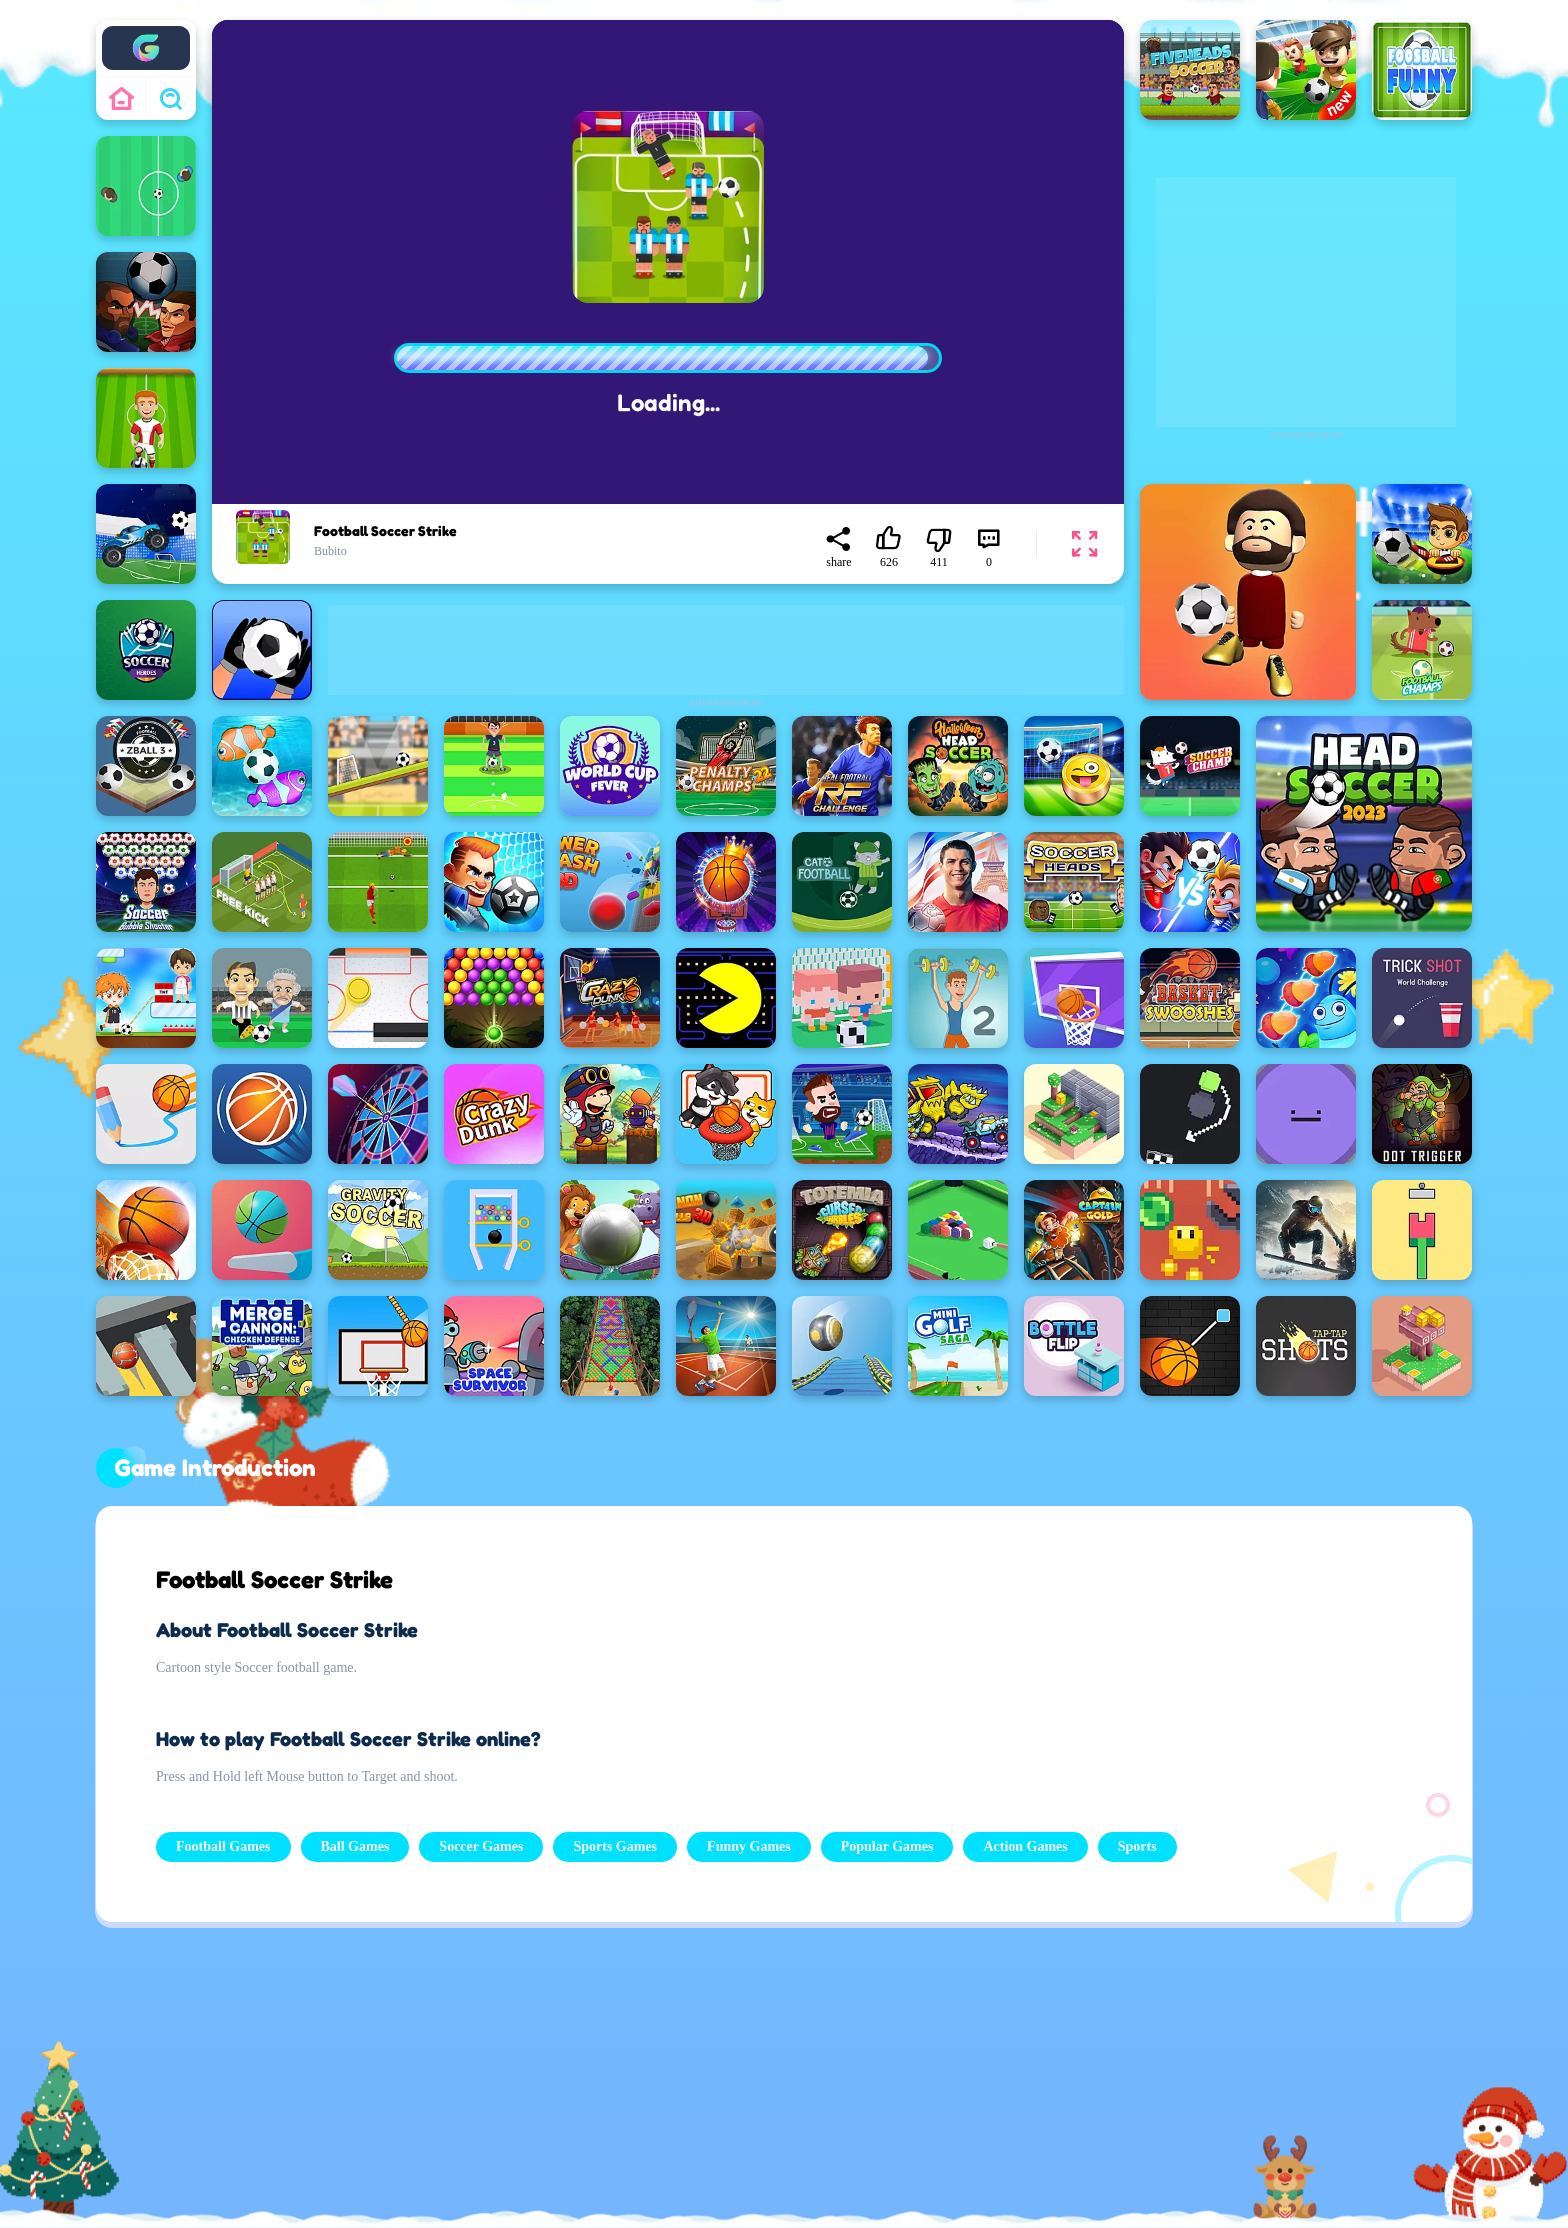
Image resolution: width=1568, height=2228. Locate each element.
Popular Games (887, 1846)
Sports (1137, 1846)
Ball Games (355, 1846)
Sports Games (615, 1846)
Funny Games (749, 1846)
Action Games (1025, 1846)
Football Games (223, 1846)
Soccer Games (481, 1846)
